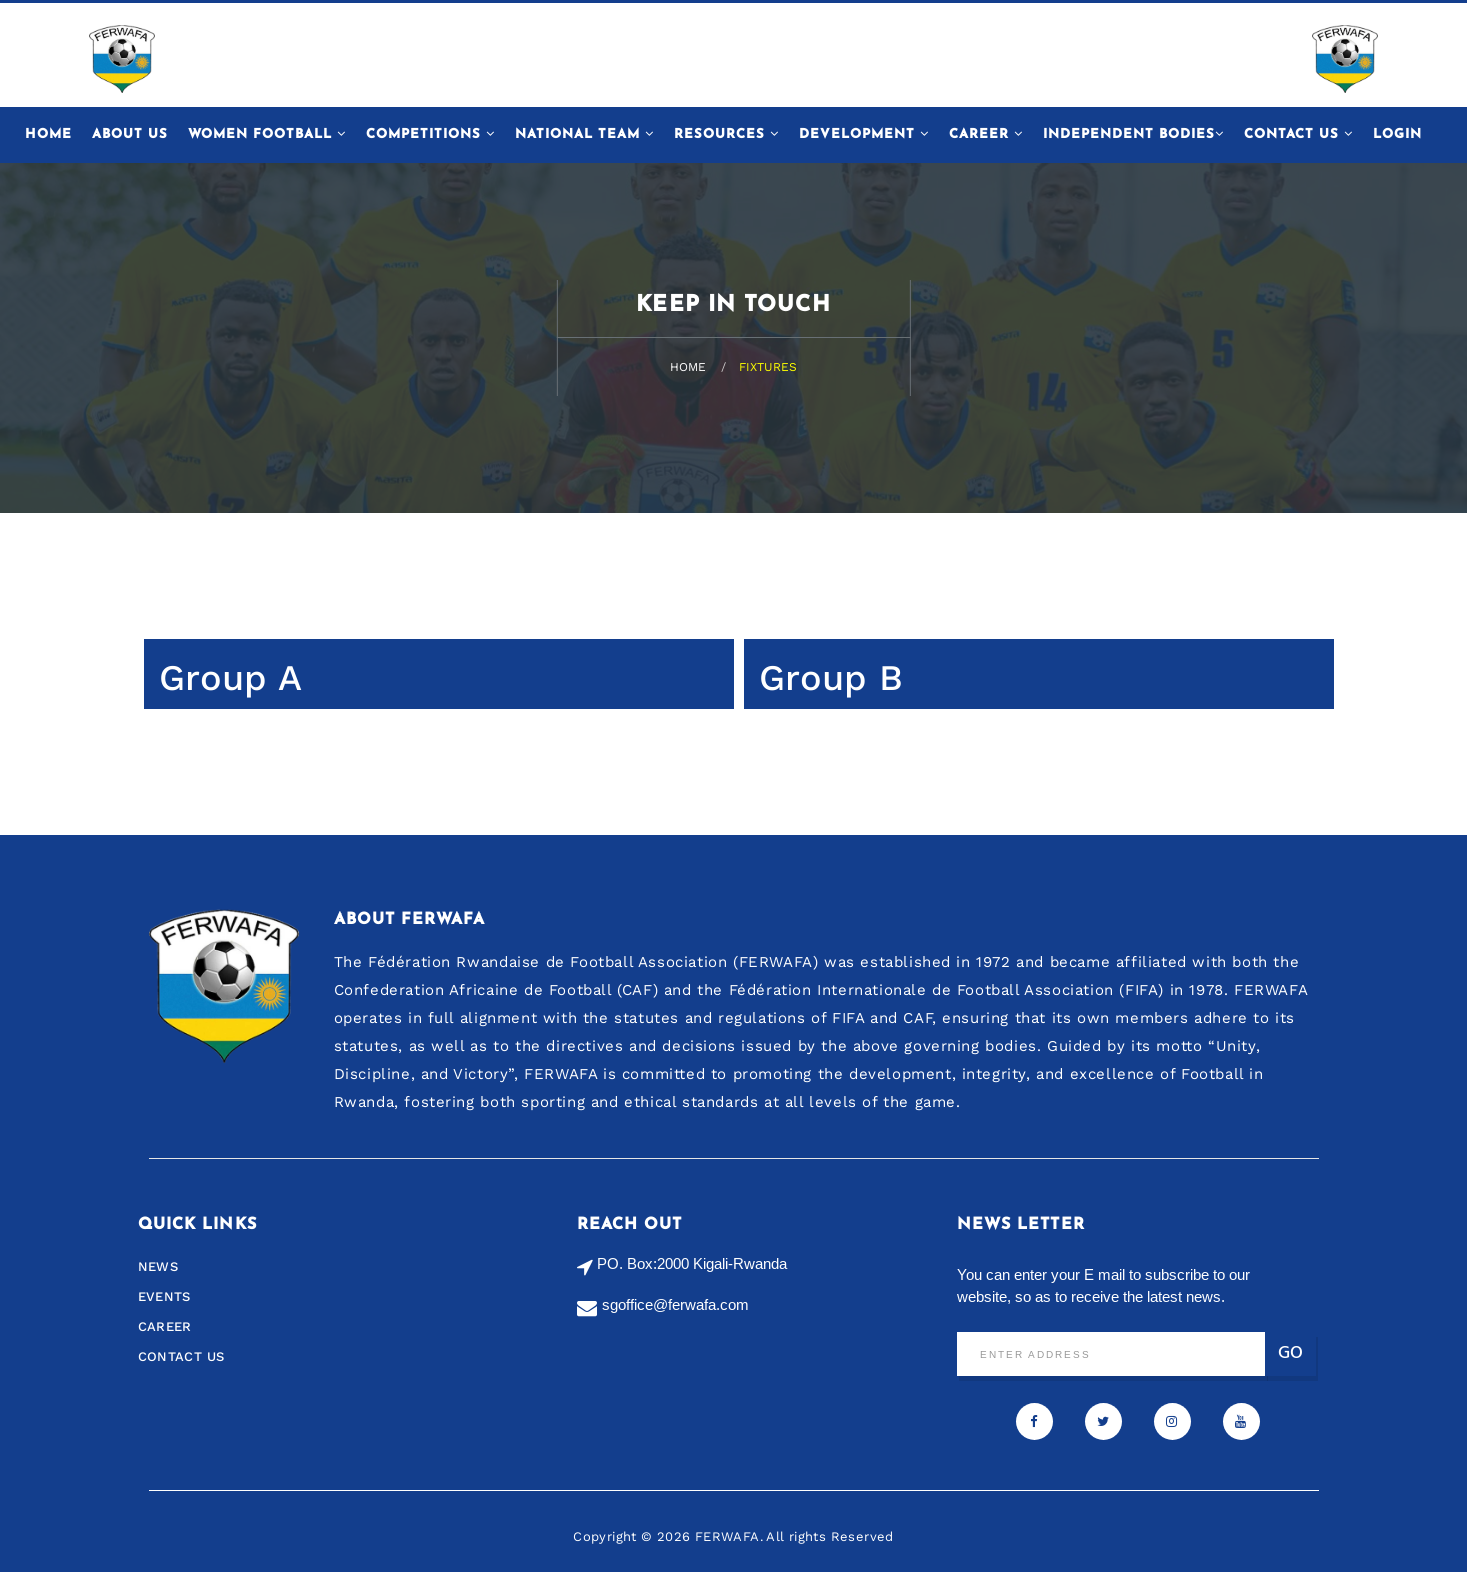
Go (1290, 1353)
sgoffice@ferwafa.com (675, 1304)
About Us (130, 134)
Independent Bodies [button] (1133, 134)
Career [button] (986, 134)
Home (48, 134)
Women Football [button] (267, 134)
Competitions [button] (430, 134)
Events (164, 1296)
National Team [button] (584, 134)
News (158, 1266)
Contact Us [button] (1298, 134)
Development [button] (864, 134)
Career (165, 1326)
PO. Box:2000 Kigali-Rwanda (692, 1263)
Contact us (181, 1356)
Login (1397, 134)
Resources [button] (726, 134)
